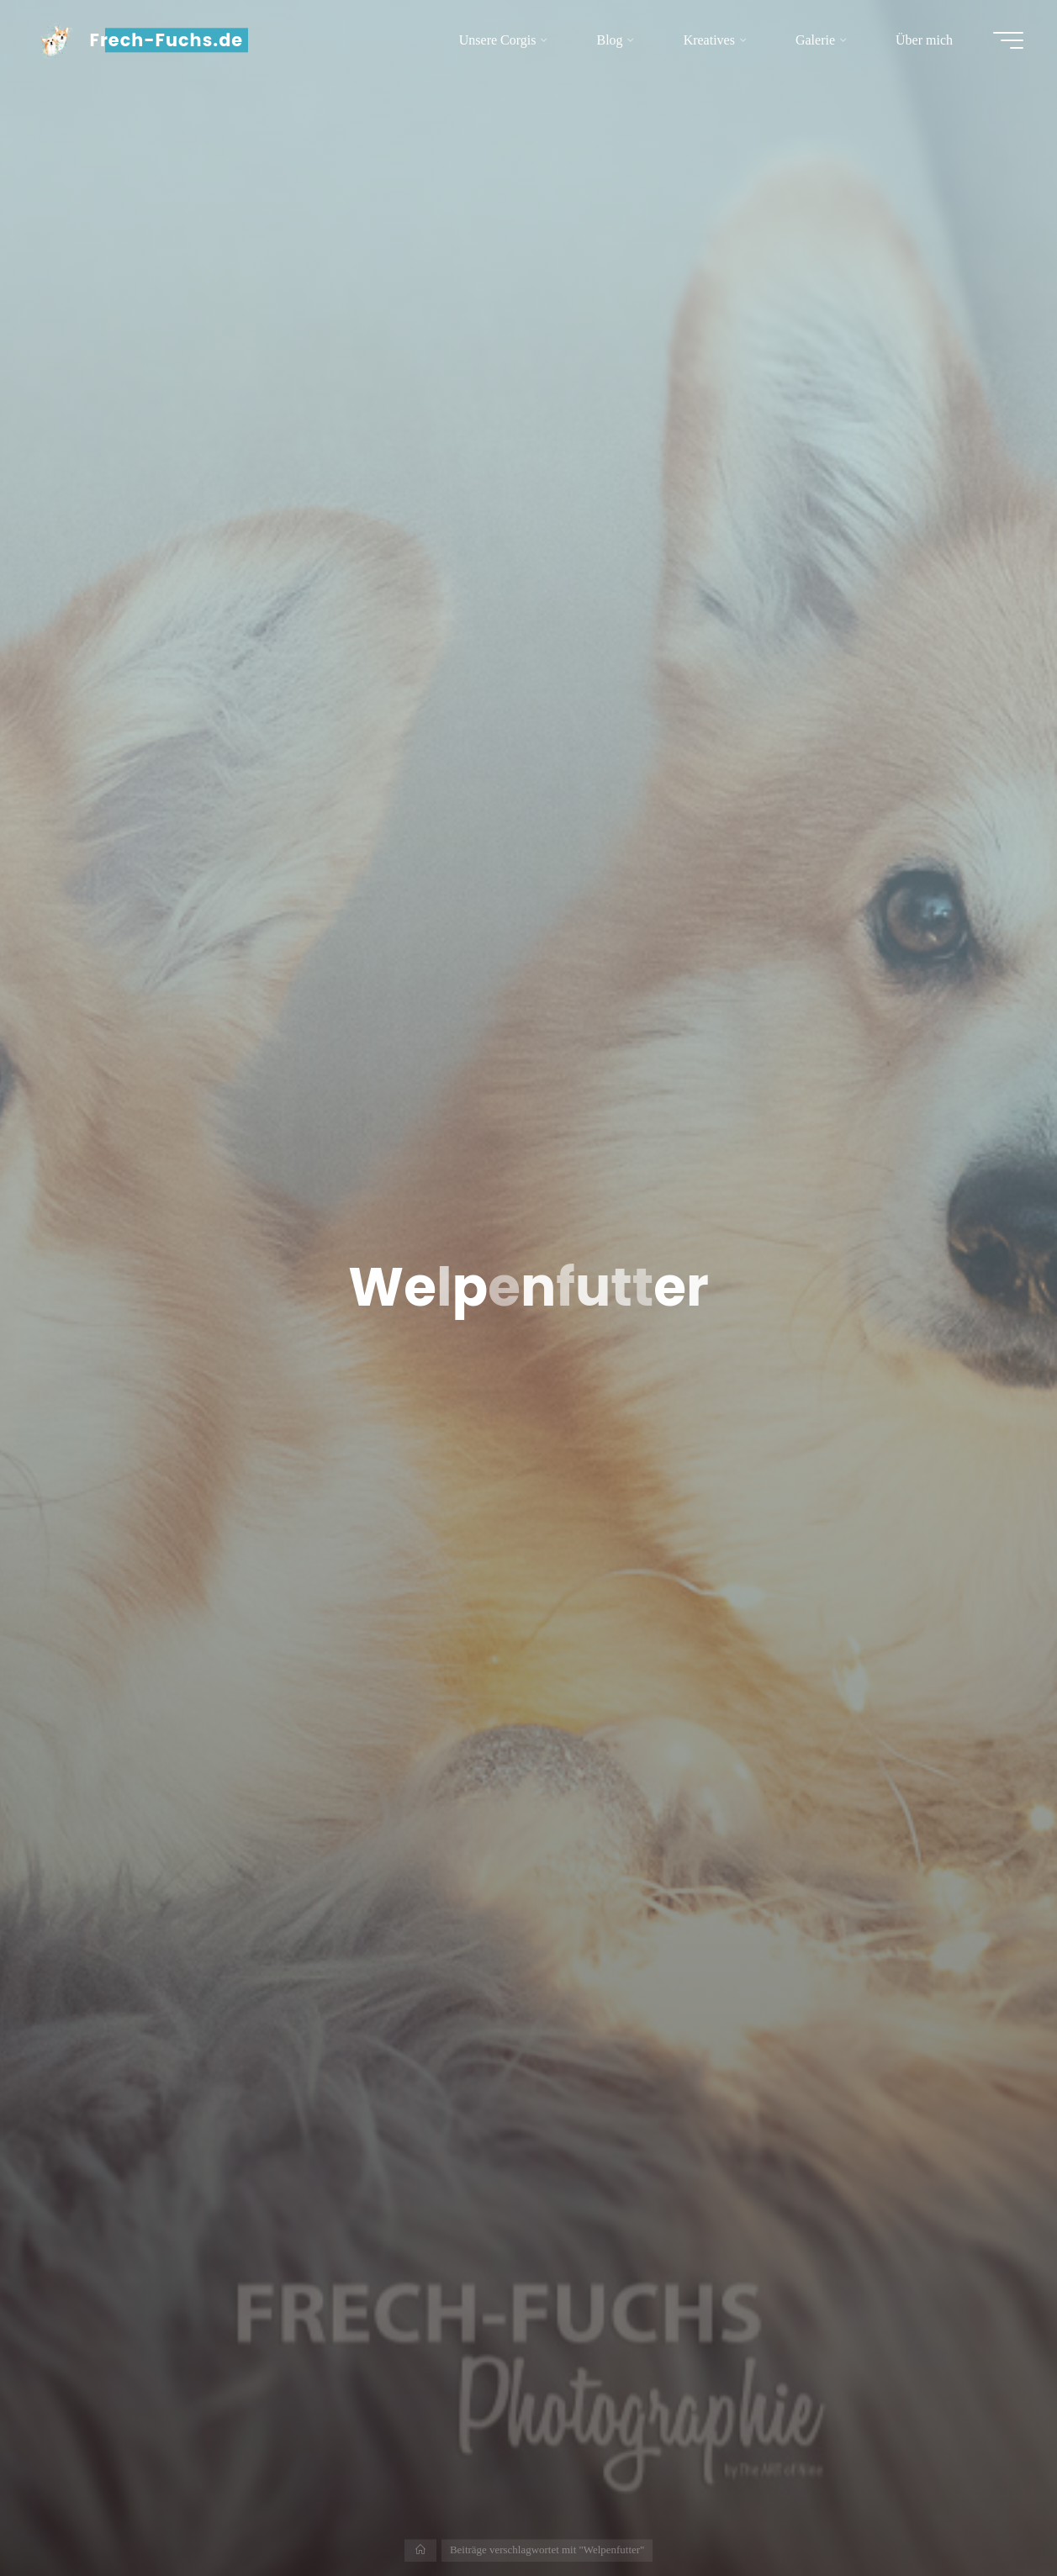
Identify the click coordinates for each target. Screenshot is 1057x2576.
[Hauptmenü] (1008, 40)
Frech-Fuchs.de (167, 40)
